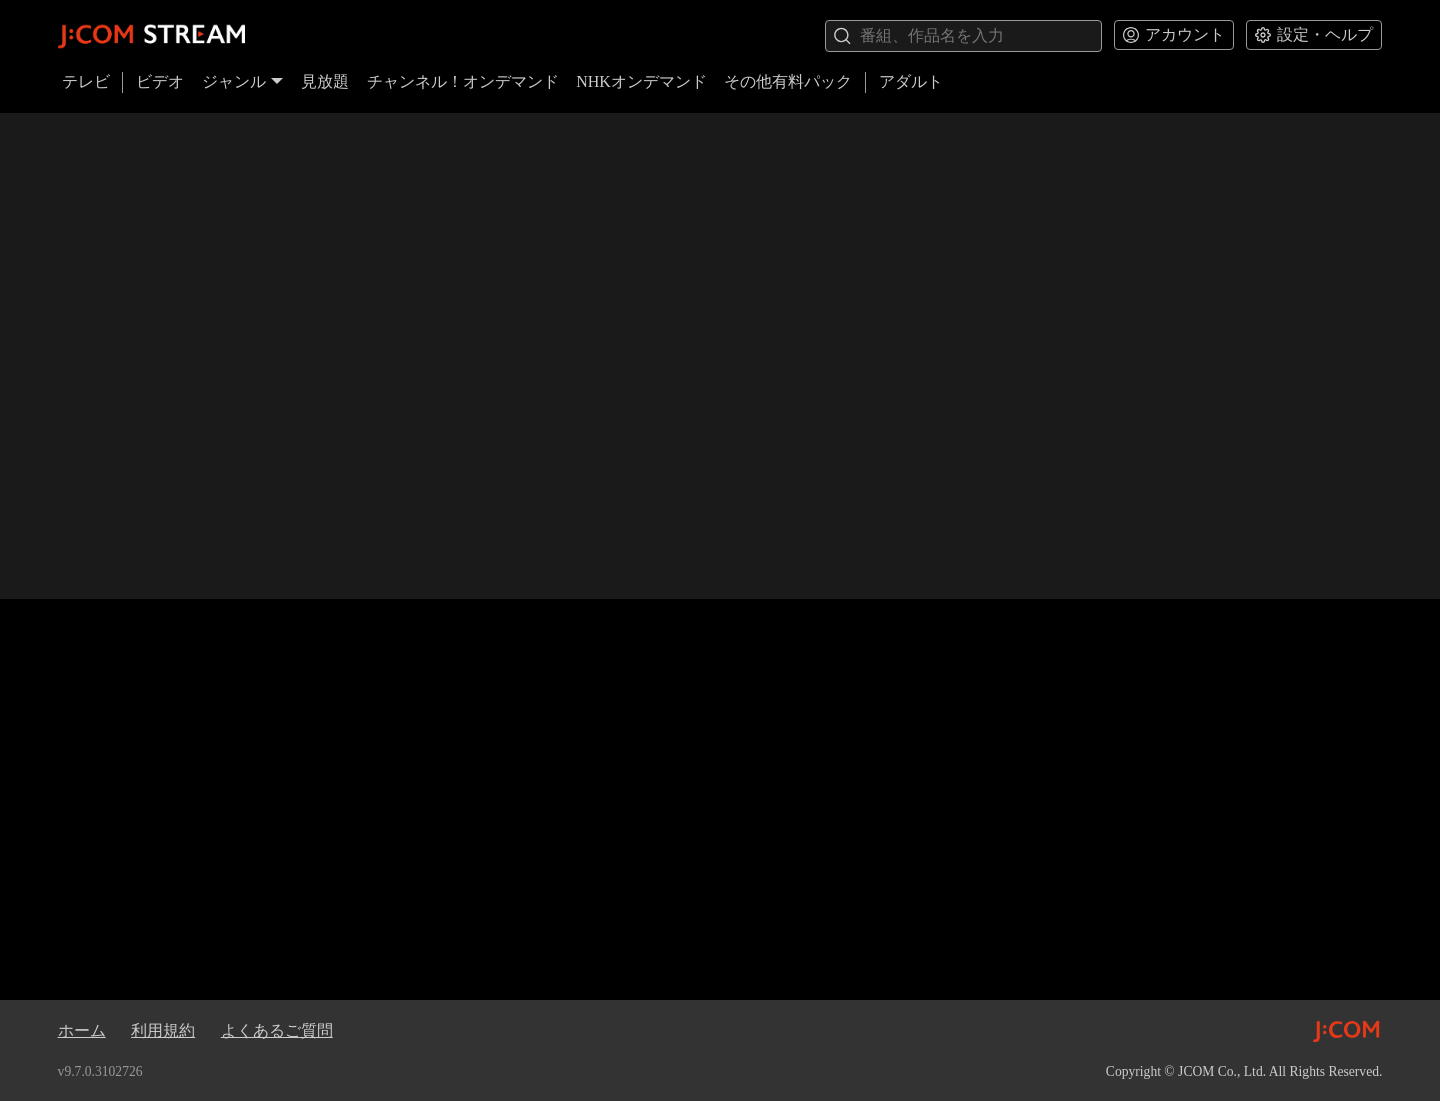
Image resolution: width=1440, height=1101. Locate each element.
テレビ (86, 81)
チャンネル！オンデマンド (463, 81)
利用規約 (163, 1030)
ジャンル (243, 81)
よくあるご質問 (277, 1030)
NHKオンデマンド (641, 81)
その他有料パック (788, 81)
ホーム (82, 1030)
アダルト (911, 81)
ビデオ (160, 81)
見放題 (325, 81)
